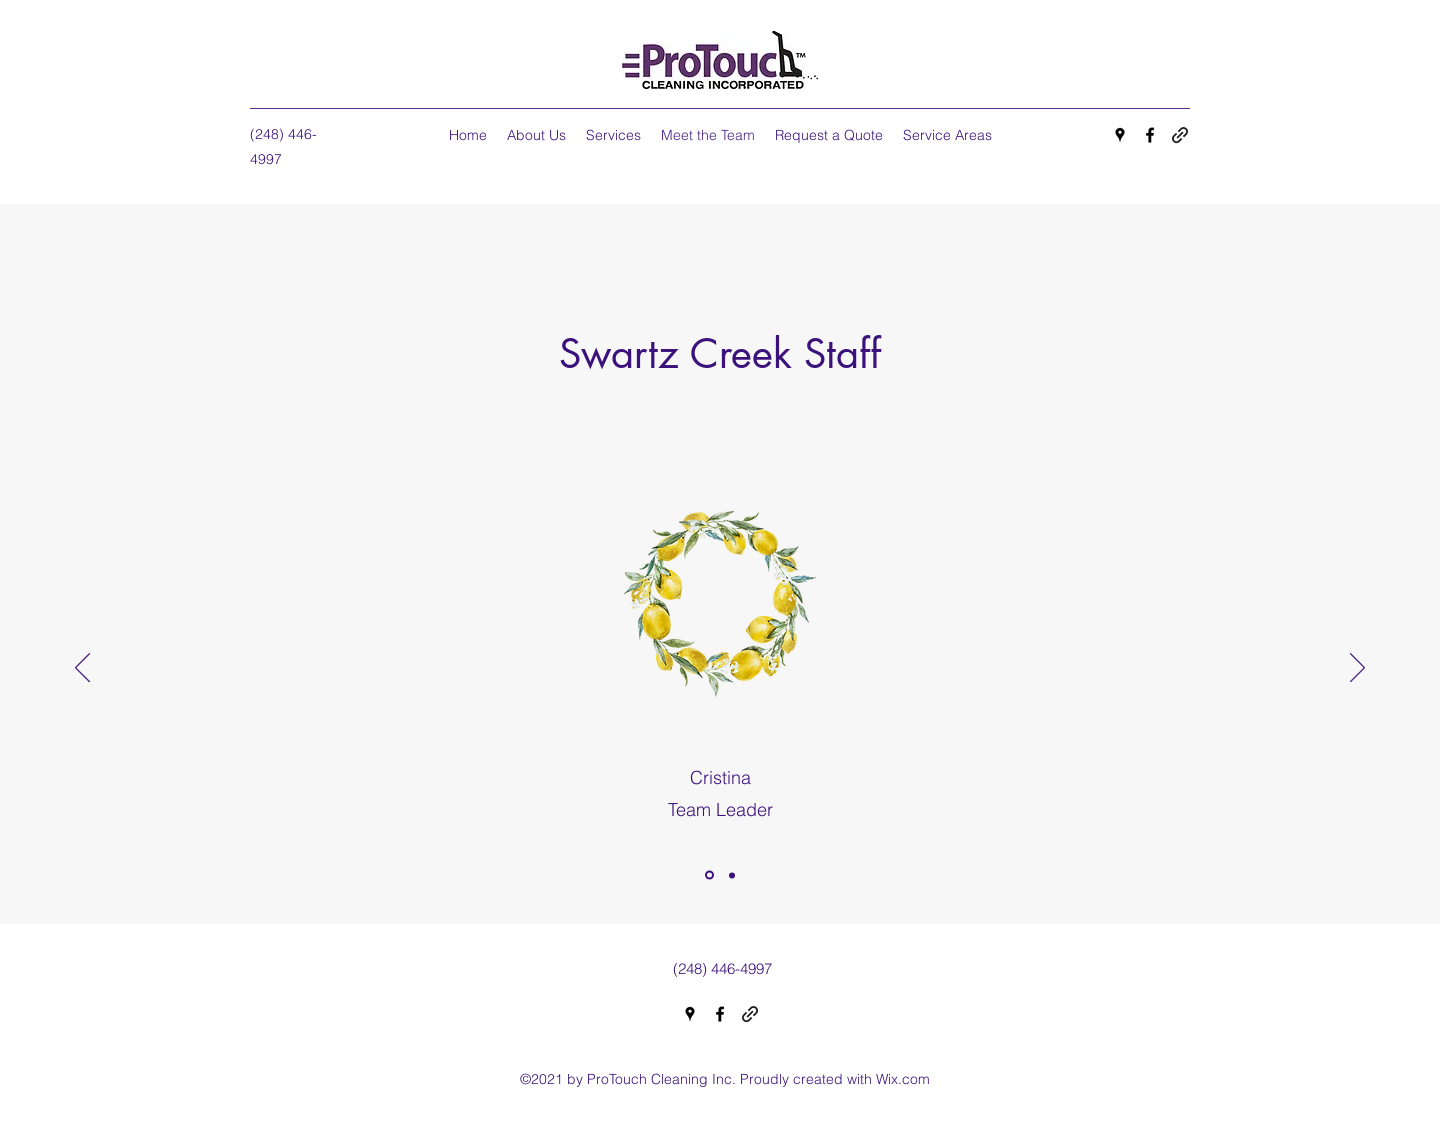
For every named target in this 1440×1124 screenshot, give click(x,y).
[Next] (1357, 669)
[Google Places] (1120, 135)
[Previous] (82, 669)
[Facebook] (1150, 135)
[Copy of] (732, 875)
